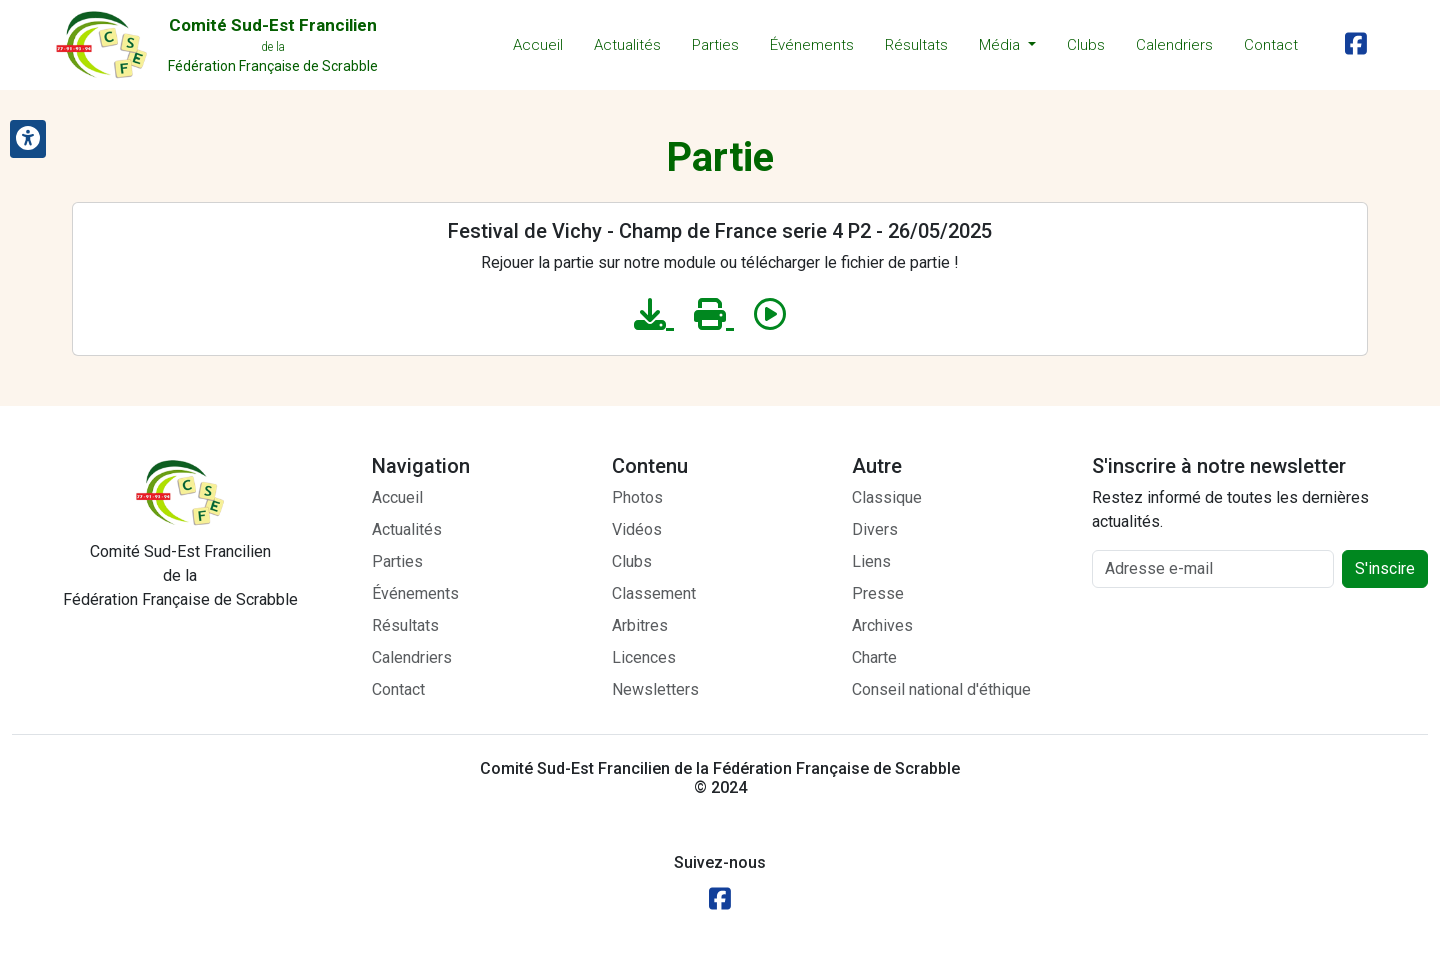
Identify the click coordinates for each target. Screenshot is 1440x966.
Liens (871, 561)
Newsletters (655, 689)
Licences (644, 657)
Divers (875, 529)
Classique (887, 497)
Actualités (627, 45)
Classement (654, 593)
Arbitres (640, 625)
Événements (812, 45)
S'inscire (1385, 568)
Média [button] (1001, 45)
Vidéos (637, 529)
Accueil (538, 45)
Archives (882, 625)
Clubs (1086, 45)
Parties (715, 45)
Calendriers (1174, 45)
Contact (1271, 45)
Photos (637, 497)
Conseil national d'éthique (941, 689)
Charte (874, 657)
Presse (878, 593)
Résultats (916, 45)
